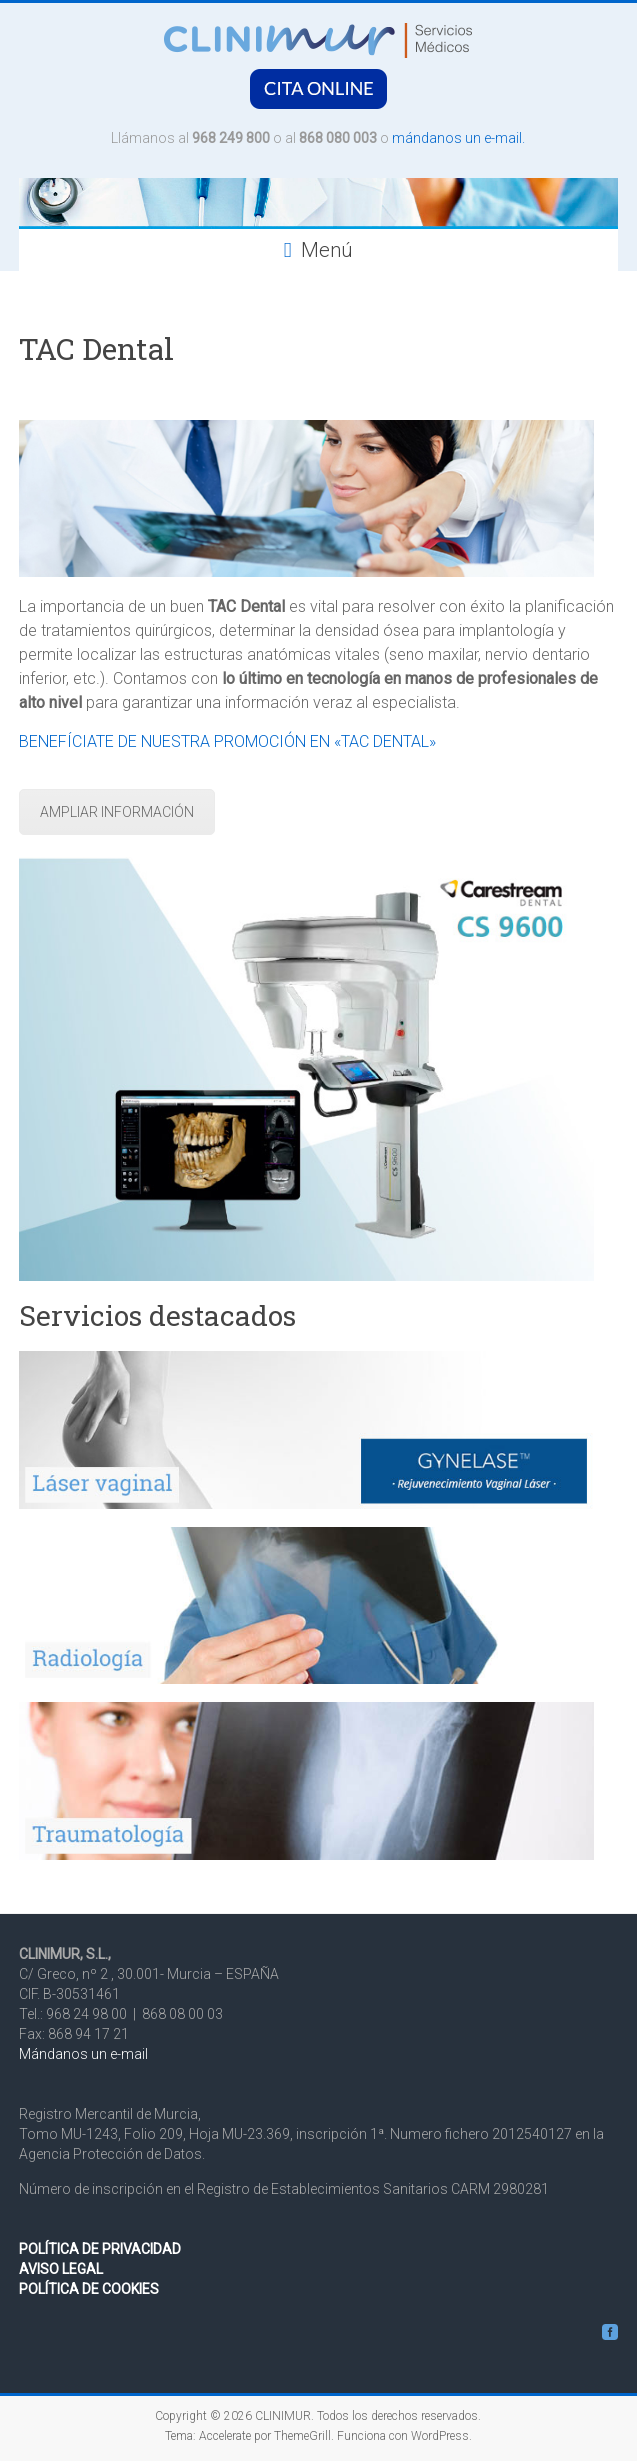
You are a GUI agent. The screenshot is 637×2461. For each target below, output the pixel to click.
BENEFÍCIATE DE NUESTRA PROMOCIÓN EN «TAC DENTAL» (227, 741)
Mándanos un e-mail (83, 2054)
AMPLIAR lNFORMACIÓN (117, 812)
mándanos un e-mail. (458, 138)
